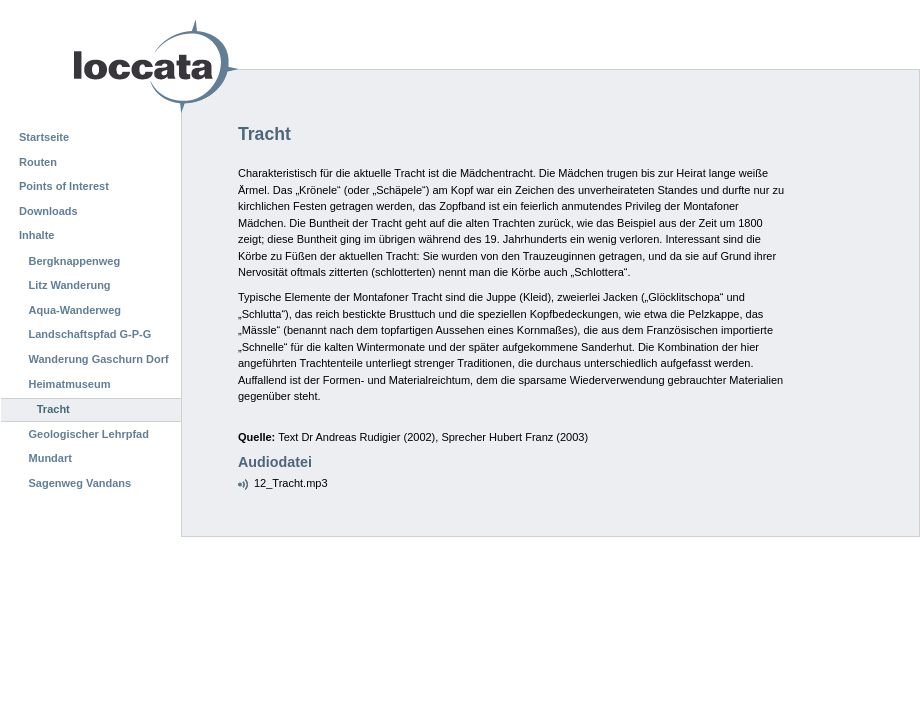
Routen (38, 162)
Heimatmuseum (70, 384)
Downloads (48, 211)
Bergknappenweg (75, 261)
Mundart (50, 458)
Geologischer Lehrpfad (89, 434)
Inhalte (36, 235)
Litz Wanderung (70, 285)
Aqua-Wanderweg (75, 310)
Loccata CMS (105, 66)
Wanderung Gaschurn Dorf (99, 359)
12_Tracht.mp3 (291, 483)
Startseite (44, 137)
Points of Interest (64, 186)
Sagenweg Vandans (80, 483)
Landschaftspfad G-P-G (90, 334)
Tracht (53, 409)
